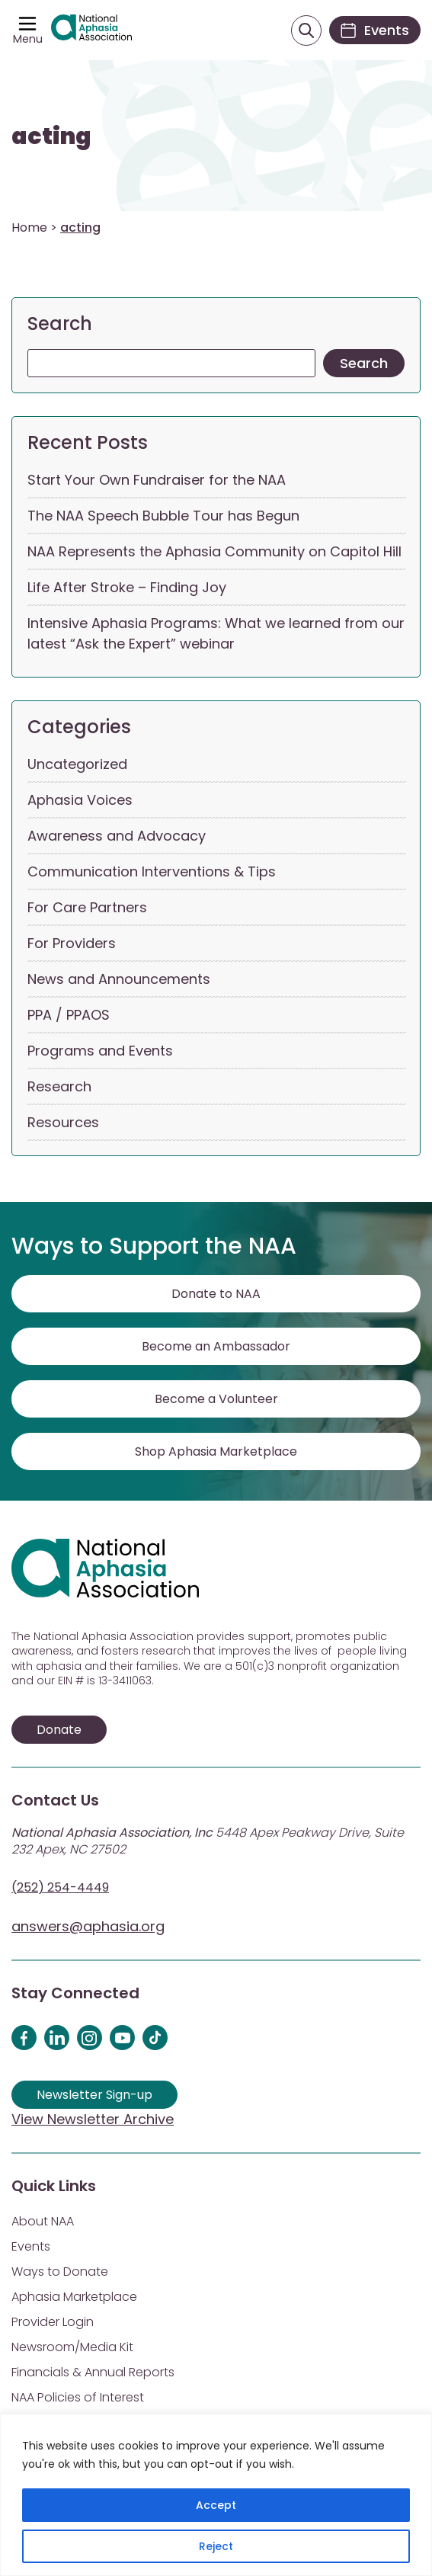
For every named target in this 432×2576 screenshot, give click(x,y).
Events (30, 2246)
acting (51, 136)
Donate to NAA (216, 1293)
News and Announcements (118, 978)
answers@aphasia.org (88, 1926)
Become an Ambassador (216, 1346)
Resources (63, 1122)
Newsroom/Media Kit (72, 2347)
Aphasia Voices (80, 799)
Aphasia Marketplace (74, 2296)
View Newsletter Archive (92, 2119)
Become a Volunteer (216, 1399)
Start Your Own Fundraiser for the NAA (156, 479)
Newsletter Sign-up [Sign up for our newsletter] (94, 2094)
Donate (59, 1729)
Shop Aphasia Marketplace (216, 1451)
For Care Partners (87, 907)
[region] (216, 2495)
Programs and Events (100, 1050)
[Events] (375, 30)
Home (29, 227)
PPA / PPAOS (68, 1014)
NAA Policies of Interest (77, 2397)
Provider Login (52, 2322)
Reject (216, 2546)
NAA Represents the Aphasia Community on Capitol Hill (214, 551)
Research (59, 1086)
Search (59, 323)
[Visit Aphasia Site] (91, 29)
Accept (216, 2505)
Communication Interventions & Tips (151, 871)
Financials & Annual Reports (92, 2372)
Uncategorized (77, 764)
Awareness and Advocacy (116, 835)
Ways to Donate (59, 2271)
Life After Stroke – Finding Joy (126, 587)
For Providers (71, 943)
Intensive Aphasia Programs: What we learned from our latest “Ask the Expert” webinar (216, 633)
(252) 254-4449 (60, 1887)
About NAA (42, 2221)
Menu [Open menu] (28, 38)
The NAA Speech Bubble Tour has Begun (163, 515)
